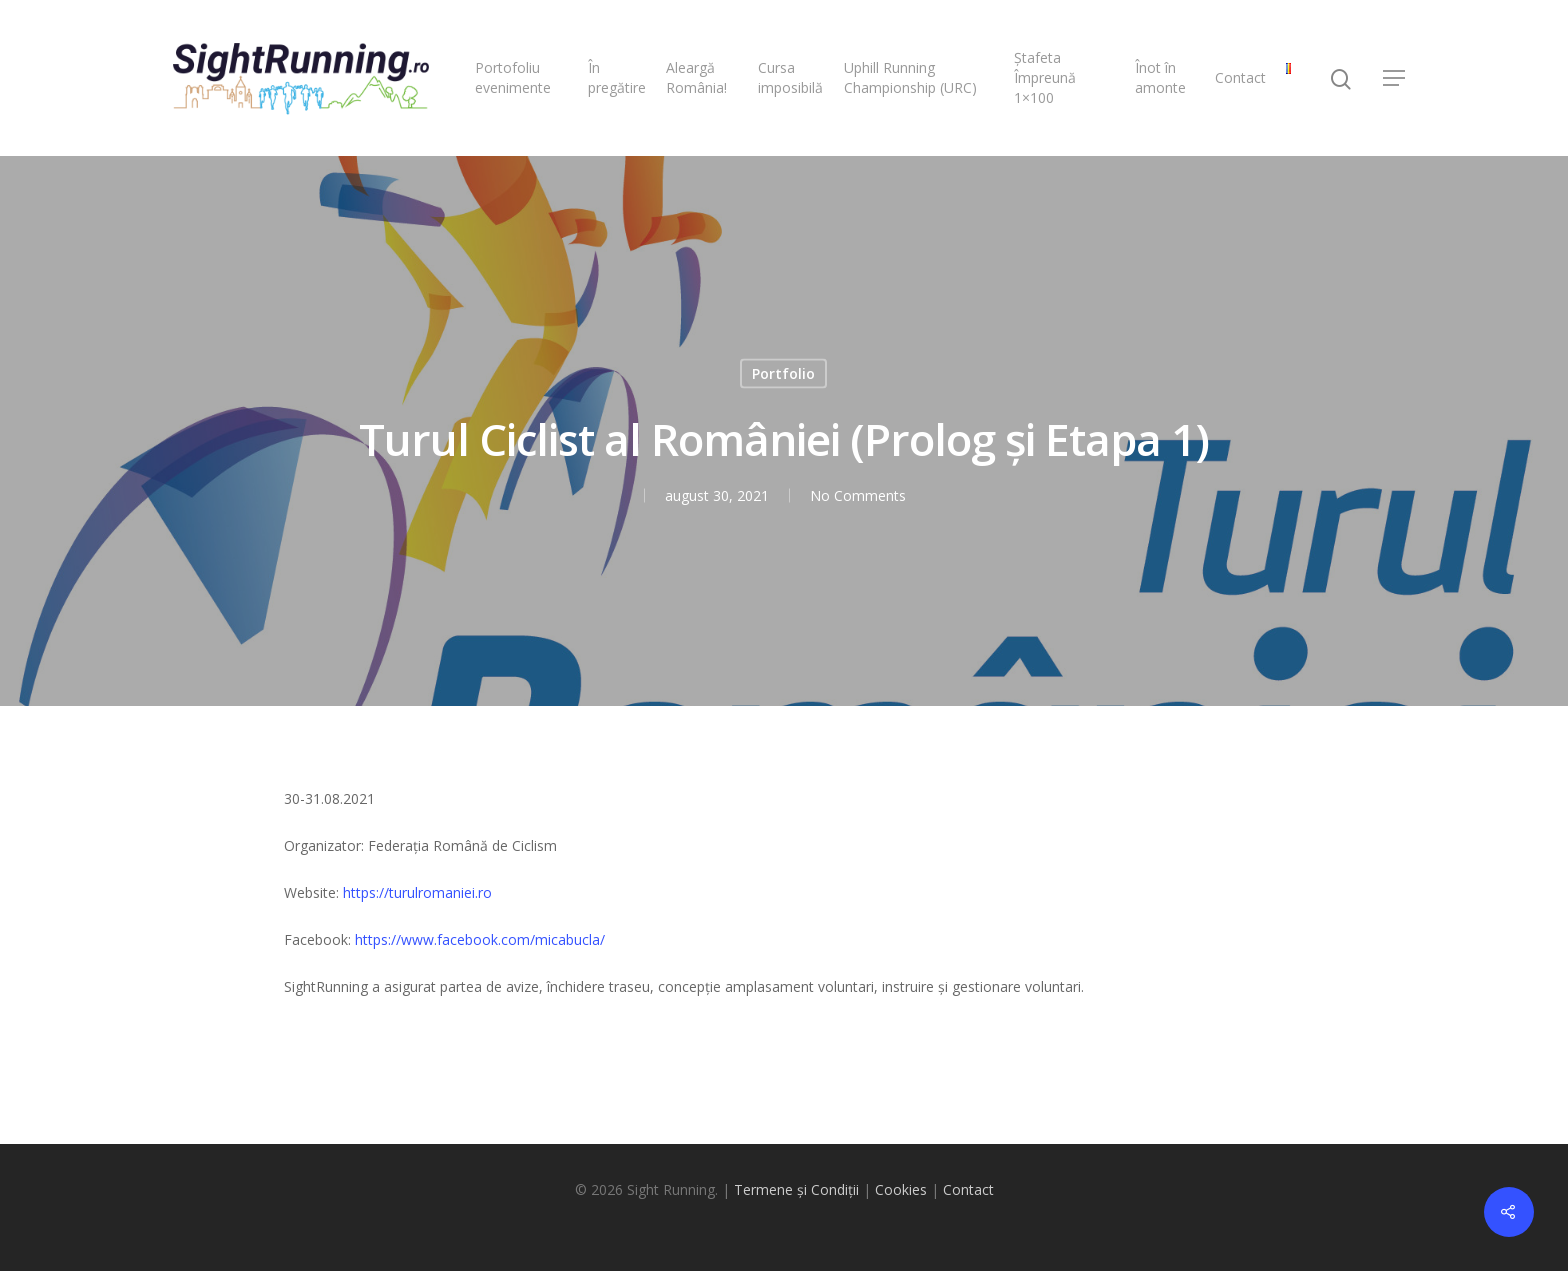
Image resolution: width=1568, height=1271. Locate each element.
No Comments (857, 495)
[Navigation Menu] (1395, 78)
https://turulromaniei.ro (417, 892)
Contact (1240, 77)
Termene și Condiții (796, 1189)
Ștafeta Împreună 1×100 (1045, 77)
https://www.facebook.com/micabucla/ (480, 939)
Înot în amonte (1160, 77)
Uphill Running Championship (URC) (910, 77)
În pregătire (617, 77)
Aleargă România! (696, 77)
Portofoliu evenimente (513, 77)
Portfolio (783, 373)
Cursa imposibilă (790, 77)
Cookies (901, 1189)
